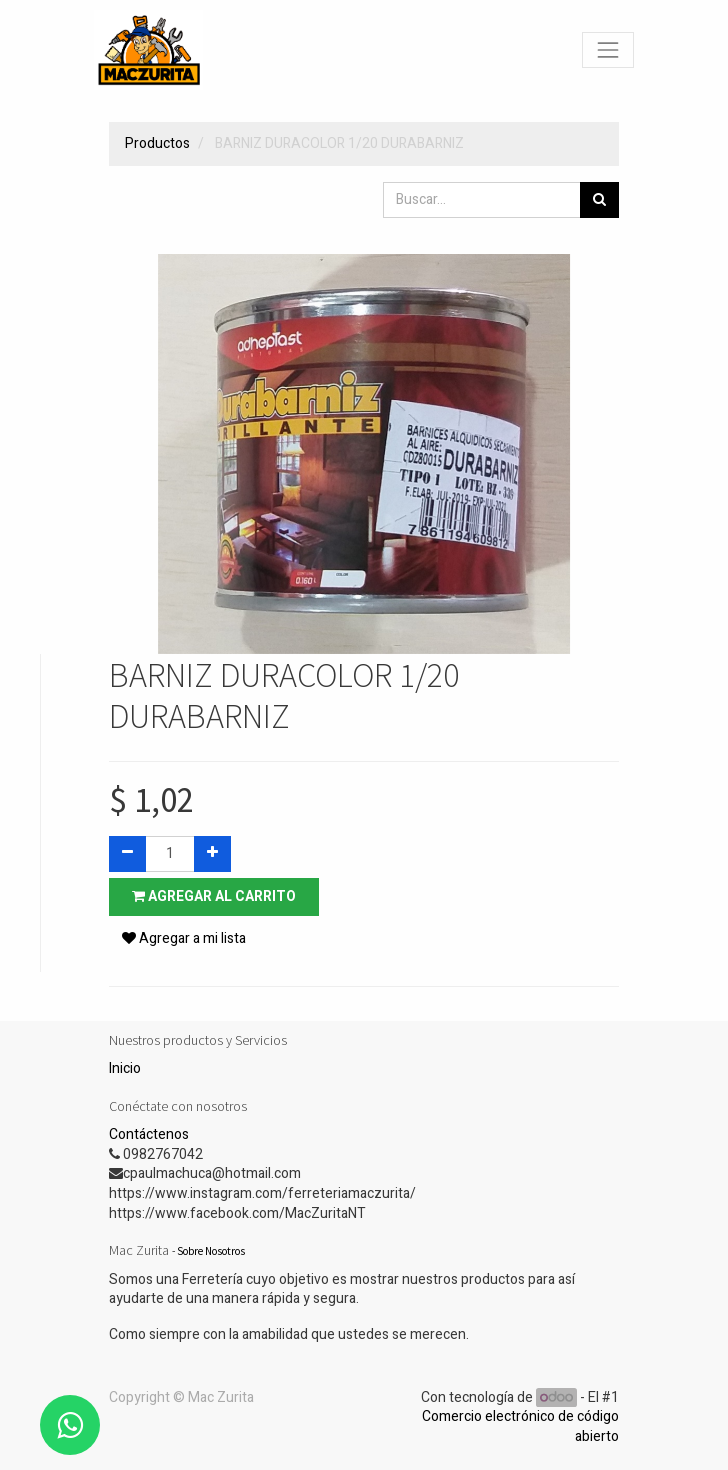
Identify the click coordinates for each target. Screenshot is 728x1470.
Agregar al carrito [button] (214, 896)
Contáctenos (149, 1134)
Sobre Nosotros (211, 1251)
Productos (157, 143)
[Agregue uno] (212, 854)
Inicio (125, 1068)
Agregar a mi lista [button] (184, 938)
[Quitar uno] (127, 854)
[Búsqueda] (599, 200)
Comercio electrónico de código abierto (520, 1426)
